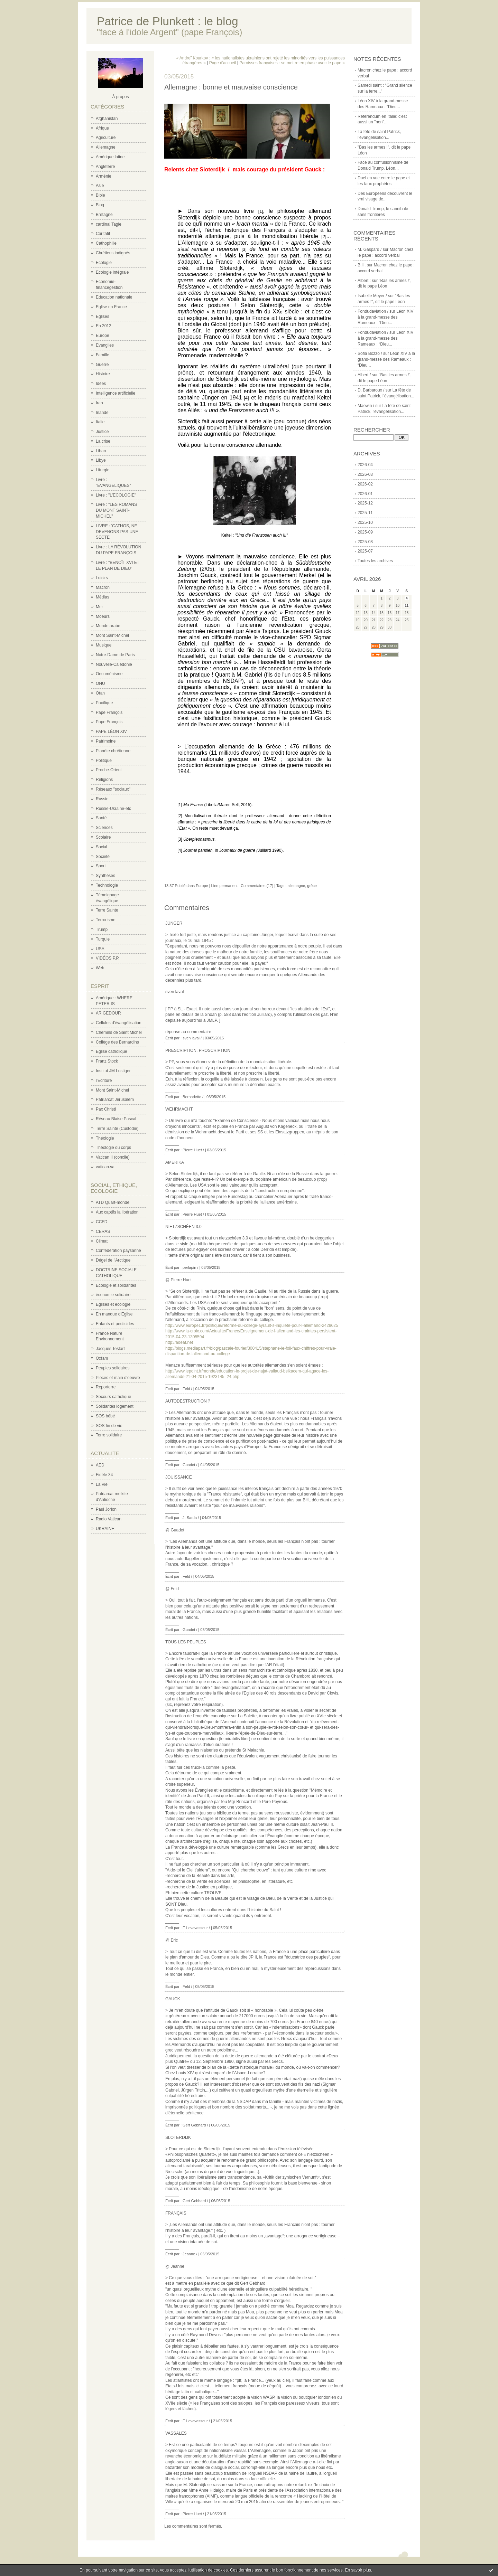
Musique (103, 645)
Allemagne (106, 147)
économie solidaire (113, 1294)
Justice (102, 431)
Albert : (364, 280)
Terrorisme (106, 919)
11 (406, 605)
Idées (101, 383)
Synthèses (105, 875)
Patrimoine (106, 741)
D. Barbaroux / (371, 390)
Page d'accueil (222, 62)
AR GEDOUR (108, 1013)
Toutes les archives (375, 560)
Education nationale (114, 297)
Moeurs (103, 616)
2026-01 (365, 493)
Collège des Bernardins (117, 1042)
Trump (102, 929)
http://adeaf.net (179, 1342)
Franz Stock (107, 1061)
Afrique (102, 128)
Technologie (107, 885)
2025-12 (365, 503)
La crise (103, 441)
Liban (101, 451)
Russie (102, 798)
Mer (99, 606)
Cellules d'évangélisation (118, 1022)
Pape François (109, 712)
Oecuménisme (109, 673)
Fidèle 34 (104, 1474)
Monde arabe (108, 625)
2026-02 (365, 484)
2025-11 (365, 512)
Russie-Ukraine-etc (113, 808)
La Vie (102, 1484)
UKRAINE (105, 1528)
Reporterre (106, 1387)
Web (100, 967)
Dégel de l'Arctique (113, 1260)
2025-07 (365, 551)
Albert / (364, 374)
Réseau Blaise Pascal (116, 1118)
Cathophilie (106, 243)
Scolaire (103, 837)
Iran (99, 402)
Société (103, 856)
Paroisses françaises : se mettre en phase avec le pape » (292, 62)
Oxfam (102, 1358)
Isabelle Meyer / (372, 295)
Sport (101, 866)
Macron (103, 587)
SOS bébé (105, 1416)
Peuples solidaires (112, 1368)
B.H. (362, 265)
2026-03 (365, 474)
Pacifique (104, 702)
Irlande (102, 412)
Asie (100, 185)
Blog (100, 204)
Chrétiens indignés (113, 253)
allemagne (296, 886)
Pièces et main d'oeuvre (118, 1377)
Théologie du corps (113, 1147)
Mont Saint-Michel (112, 635)
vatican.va (105, 1166)
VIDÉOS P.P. (107, 958)
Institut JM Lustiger (113, 1070)
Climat (102, 1241)
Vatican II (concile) (113, 1157)
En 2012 (103, 325)
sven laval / (192, 1038)
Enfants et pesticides (115, 1323)
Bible (100, 195)
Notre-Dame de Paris (115, 654)
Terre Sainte (107, 910)
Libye (101, 460)
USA (100, 948)
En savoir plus (358, 2570)
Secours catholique (113, 1396)
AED (100, 1465)
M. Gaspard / (369, 249)
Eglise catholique (111, 1051)
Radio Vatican (108, 1519)
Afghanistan (107, 118)
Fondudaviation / (373, 311)
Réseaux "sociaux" (113, 789)
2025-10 (365, 522)
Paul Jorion (106, 1509)
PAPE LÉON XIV (111, 731)
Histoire (103, 373)
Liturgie (102, 470)
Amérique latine (110, 156)
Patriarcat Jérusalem (115, 1099)
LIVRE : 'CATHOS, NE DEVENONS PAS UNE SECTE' (117, 531)
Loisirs (102, 577)
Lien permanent (224, 886)
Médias (102, 597)
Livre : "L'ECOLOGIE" (116, 495)
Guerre (102, 364)
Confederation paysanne (118, 1250)
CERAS (103, 1231)
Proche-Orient (109, 769)
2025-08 (365, 541)
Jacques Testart (110, 1348)
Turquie (103, 939)
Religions (104, 779)
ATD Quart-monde (112, 1202)
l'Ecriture (104, 1080)
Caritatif (103, 233)
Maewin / (366, 405)
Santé (101, 817)
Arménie (103, 176)
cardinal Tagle (108, 224)
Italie (100, 421)
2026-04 (365, 464)
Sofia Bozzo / (370, 353)
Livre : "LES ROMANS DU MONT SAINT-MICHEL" (116, 510)
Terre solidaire (109, 1435)
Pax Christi (106, 1109)
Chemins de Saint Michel (119, 1032)
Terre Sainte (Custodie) (117, 1128)
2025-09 (365, 532)
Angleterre (105, 166)
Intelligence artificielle (115, 393)
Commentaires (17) (257, 886)
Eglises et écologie (113, 1304)
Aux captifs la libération (117, 1212)
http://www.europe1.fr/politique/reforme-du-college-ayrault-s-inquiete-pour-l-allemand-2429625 (251, 1325)
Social (101, 846)
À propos (120, 96)
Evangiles (105, 345)
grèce (312, 886)
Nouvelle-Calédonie (114, 664)
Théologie (105, 1138)
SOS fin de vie (109, 1425)
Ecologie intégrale (112, 272)
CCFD (101, 1221)
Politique (104, 760)
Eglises (102, 316)
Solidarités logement (114, 1406)
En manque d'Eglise (114, 1314)
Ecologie (104, 262)
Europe (102, 335)
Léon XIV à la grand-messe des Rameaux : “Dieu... (385, 317)
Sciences (104, 827)
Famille (102, 354)
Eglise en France (111, 306)
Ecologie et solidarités (116, 1285)
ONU (100, 683)
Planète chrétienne (113, 750)
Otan (100, 693)
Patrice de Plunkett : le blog (167, 21)
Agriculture (106, 137)
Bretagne (104, 214)
